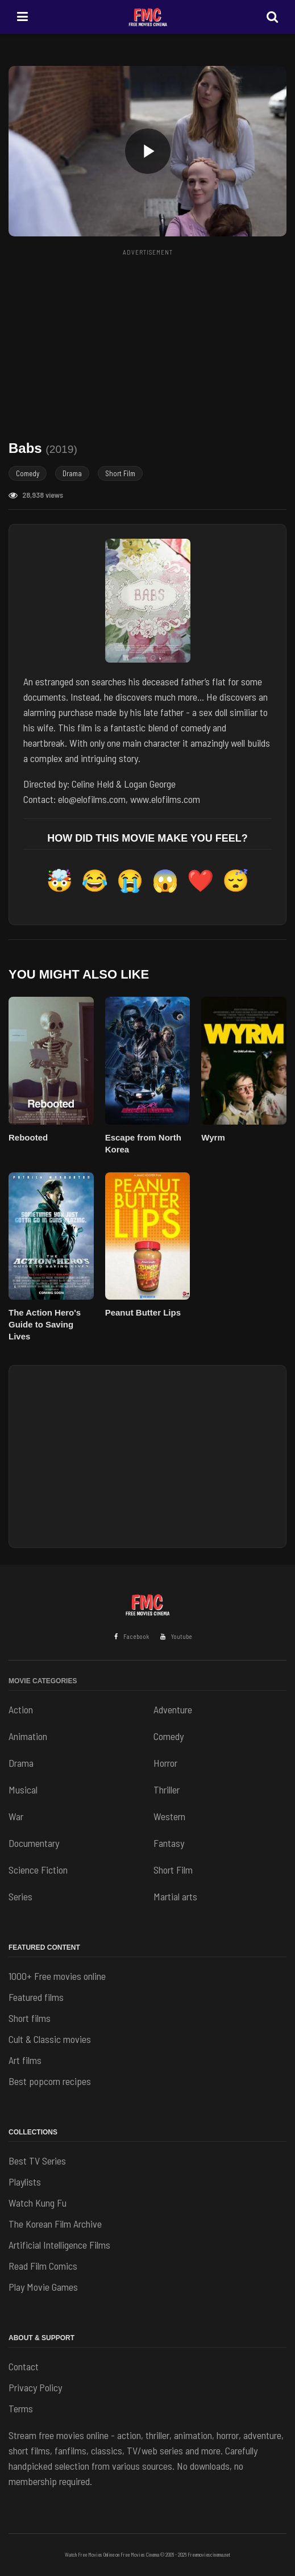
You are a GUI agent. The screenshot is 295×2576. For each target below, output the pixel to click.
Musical (23, 1789)
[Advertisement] (152, 339)
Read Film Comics (43, 2265)
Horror (165, 1763)
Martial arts (175, 1896)
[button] (147, 151)
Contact (24, 2366)
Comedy (27, 473)
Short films (30, 2018)
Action (21, 1709)
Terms (21, 2408)
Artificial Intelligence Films (59, 2244)
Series (20, 1896)
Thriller (166, 1789)
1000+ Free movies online (57, 1976)
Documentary (34, 1843)
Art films (25, 2060)
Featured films (36, 1997)
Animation (28, 1736)
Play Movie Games (43, 2286)
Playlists (25, 2181)
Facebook (131, 1636)
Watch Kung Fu (38, 2202)
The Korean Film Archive (55, 2223)
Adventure (172, 1709)
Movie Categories (43, 1681)
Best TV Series (37, 2160)
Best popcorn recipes (50, 2081)
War (16, 1816)
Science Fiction (38, 1869)
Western (169, 1816)
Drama (72, 473)
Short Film (120, 473)
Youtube (176, 1636)
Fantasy (168, 1843)
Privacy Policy (35, 2387)
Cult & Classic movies (50, 2039)
